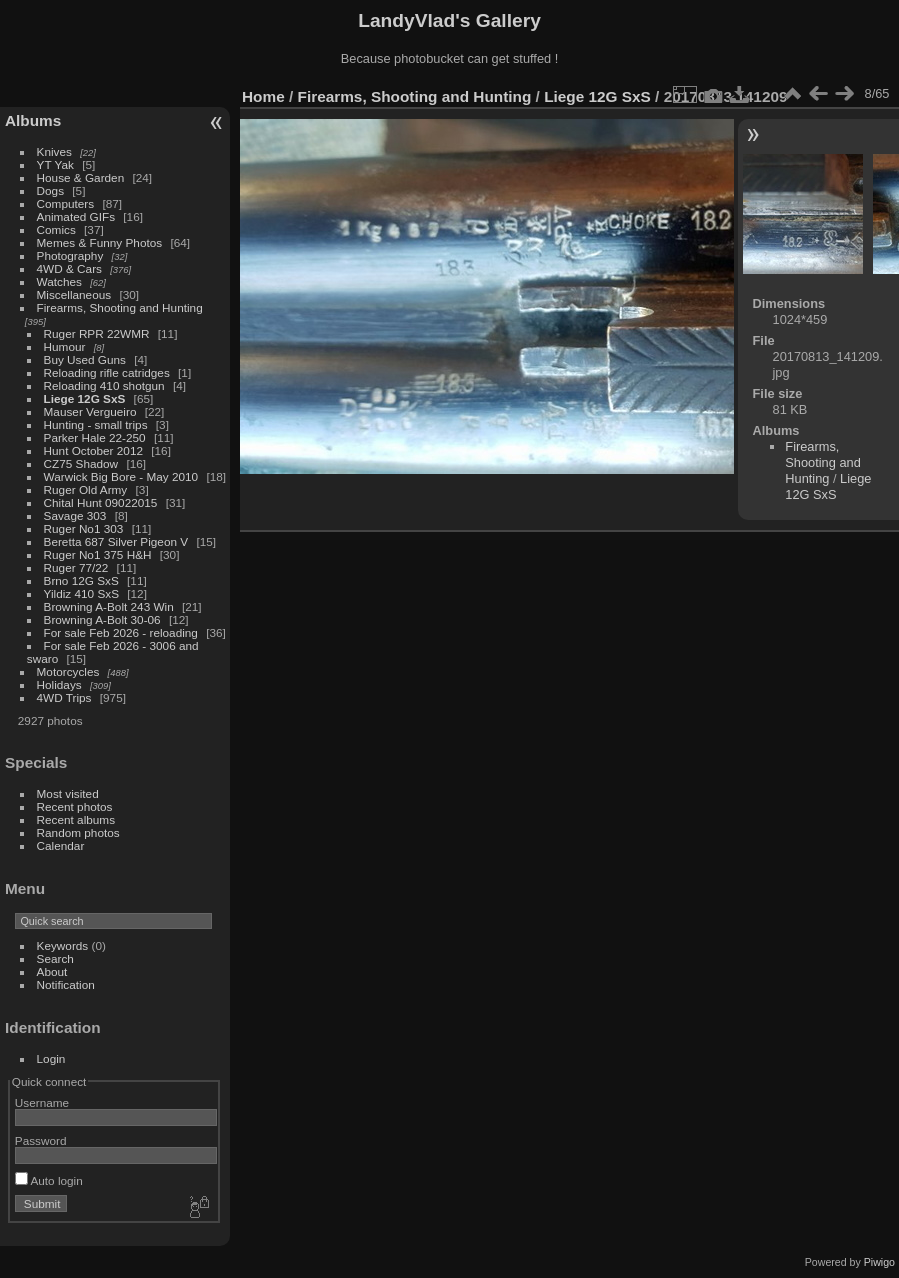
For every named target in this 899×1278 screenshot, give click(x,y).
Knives (54, 151)
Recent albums (76, 819)
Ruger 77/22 (76, 567)
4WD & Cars (69, 268)
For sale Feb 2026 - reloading (121, 632)
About (52, 971)
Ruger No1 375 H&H (98, 554)
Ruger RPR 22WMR (97, 333)
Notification (66, 984)
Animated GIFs (76, 216)
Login (51, 1058)
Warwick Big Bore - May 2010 (121, 476)
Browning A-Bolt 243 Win (109, 606)
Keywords (63, 945)
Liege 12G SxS (85, 398)
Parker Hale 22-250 (95, 437)
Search (55, 958)
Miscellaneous (74, 294)
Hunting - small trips (96, 424)
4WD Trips (64, 697)
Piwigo (879, 1262)
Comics (56, 229)
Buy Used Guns (85, 359)
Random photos (78, 832)
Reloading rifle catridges (107, 372)
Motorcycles (68, 671)
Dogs (50, 190)
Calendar (61, 845)
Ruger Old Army (86, 489)
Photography (70, 255)
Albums (33, 120)
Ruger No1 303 (84, 528)
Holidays (59, 684)
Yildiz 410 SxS (81, 593)
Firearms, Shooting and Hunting (120, 307)
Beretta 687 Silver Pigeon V (116, 541)
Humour (65, 346)
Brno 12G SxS (81, 580)
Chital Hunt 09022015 (101, 502)
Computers (66, 203)
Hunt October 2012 (93, 450)
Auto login (49, 1180)
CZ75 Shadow (81, 463)
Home (263, 96)
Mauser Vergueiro (90, 411)
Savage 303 (75, 515)
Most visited (68, 793)
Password (41, 1140)
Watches (59, 281)
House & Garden (81, 177)
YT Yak (55, 164)
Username (42, 1102)
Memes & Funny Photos (100, 242)
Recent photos (75, 806)
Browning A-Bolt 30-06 (102, 619)
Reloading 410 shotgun (104, 385)
